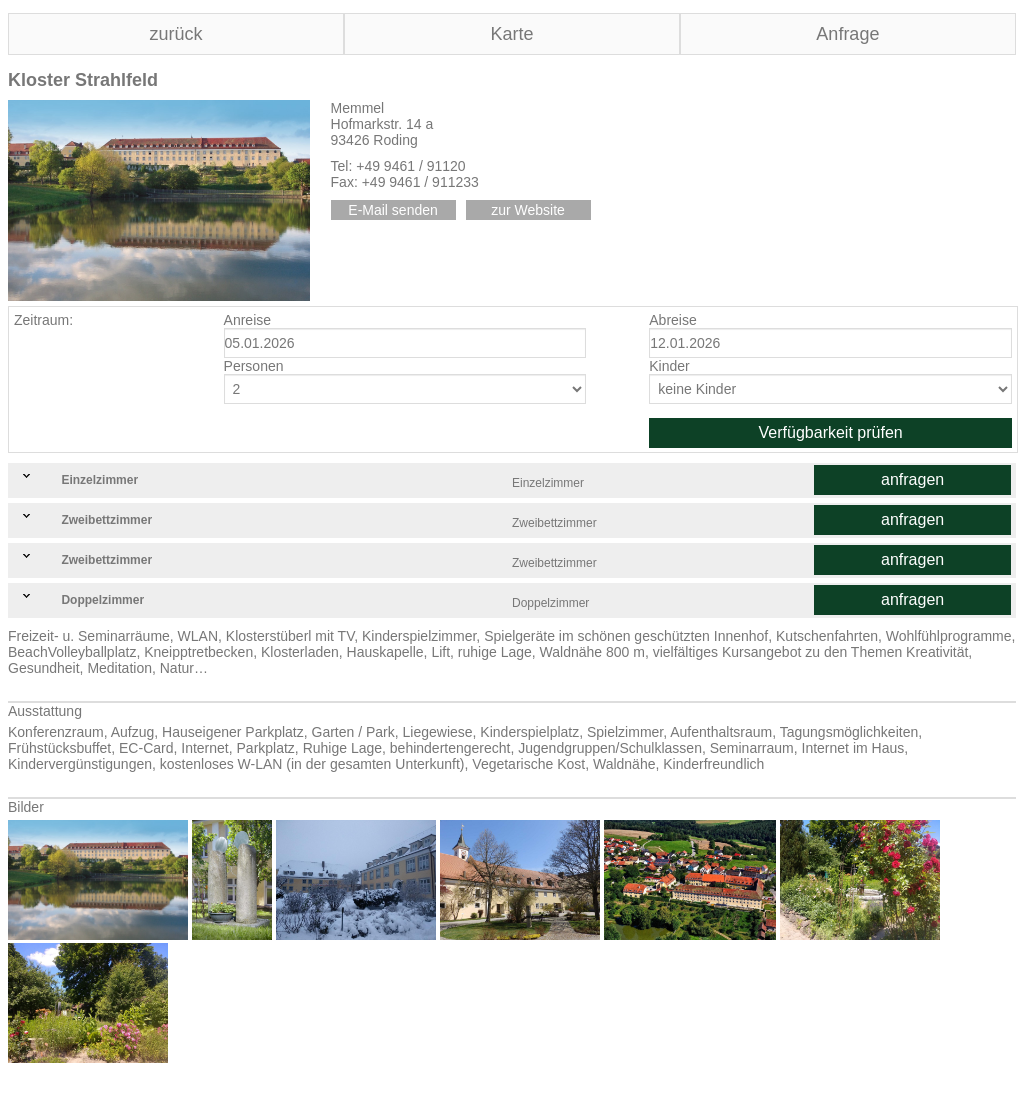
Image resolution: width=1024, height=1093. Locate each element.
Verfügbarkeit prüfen (831, 432)
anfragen (912, 479)
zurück (175, 34)
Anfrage (847, 34)
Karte (511, 34)
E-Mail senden (393, 210)
